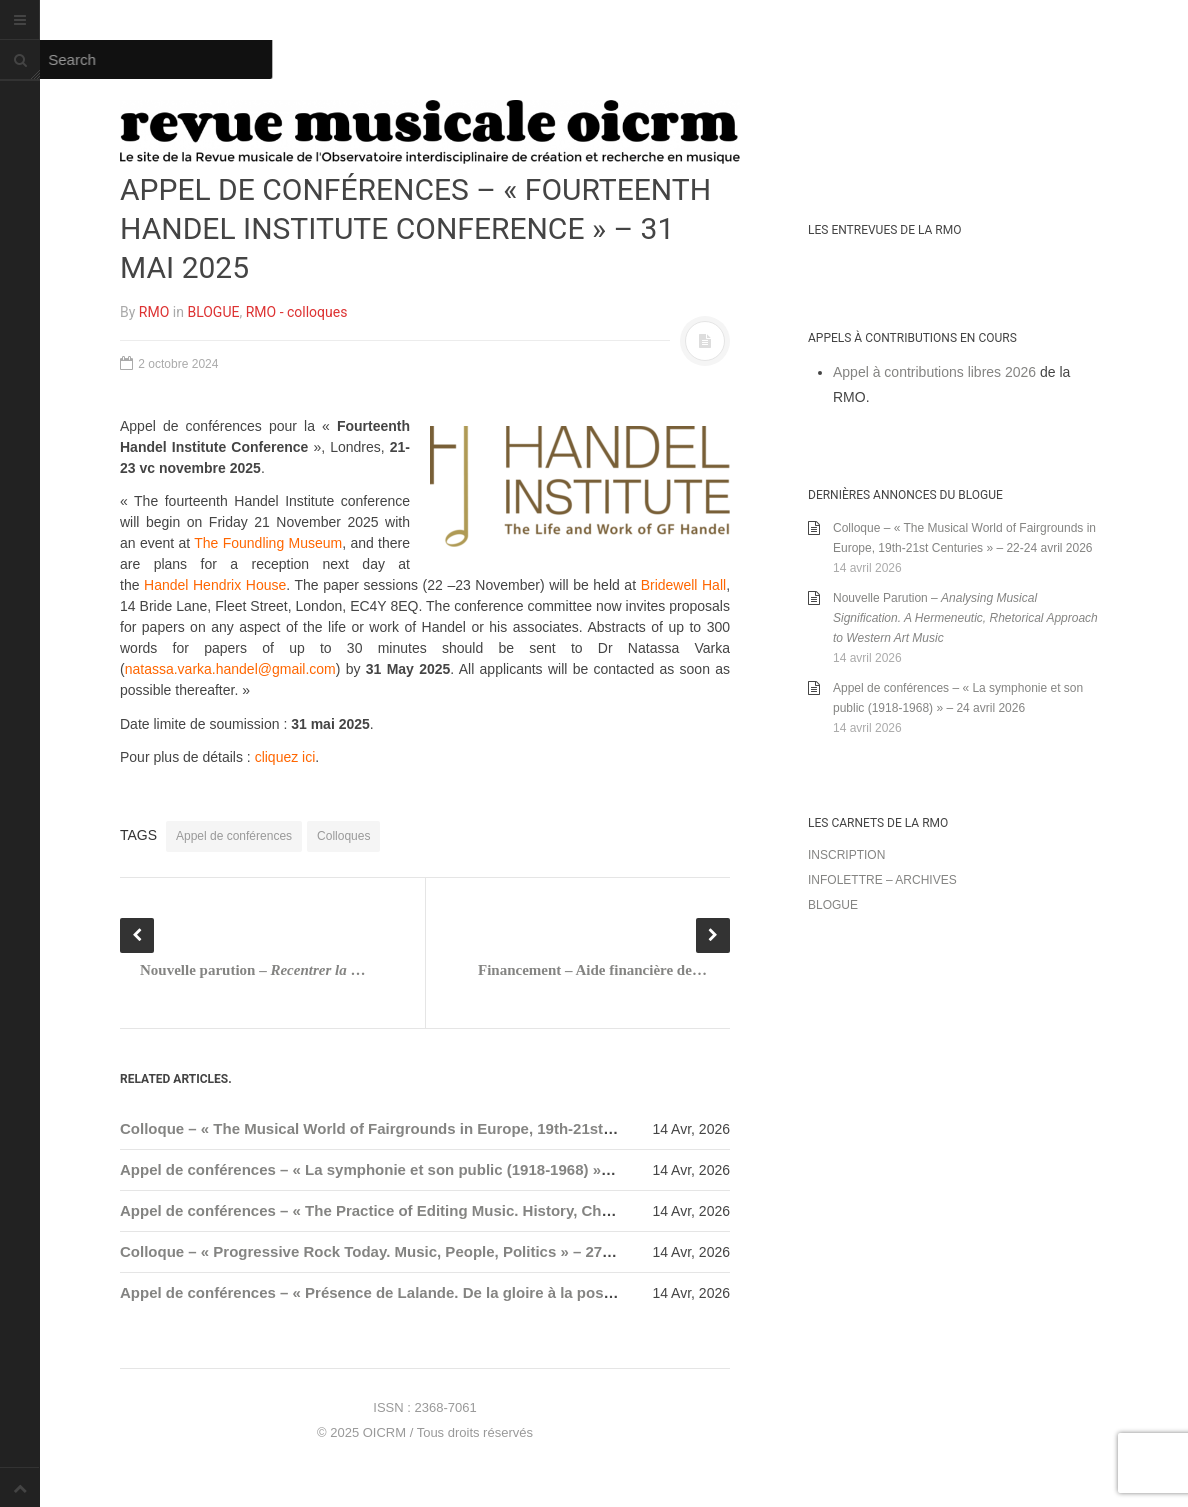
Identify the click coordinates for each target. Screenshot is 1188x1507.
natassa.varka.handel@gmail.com (230, 669)
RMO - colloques (297, 312)
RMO (154, 312)
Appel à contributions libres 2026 (934, 372)
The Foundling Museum (268, 543)
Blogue (833, 905)
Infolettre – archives (882, 880)
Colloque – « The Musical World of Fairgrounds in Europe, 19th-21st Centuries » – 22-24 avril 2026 (468, 1128)
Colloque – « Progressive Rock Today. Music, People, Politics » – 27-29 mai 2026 (405, 1251)
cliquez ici (285, 757)
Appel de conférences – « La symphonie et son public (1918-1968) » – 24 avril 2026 (413, 1169)
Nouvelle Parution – (965, 618)
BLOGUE (213, 312)
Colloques (343, 836)
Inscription (846, 855)
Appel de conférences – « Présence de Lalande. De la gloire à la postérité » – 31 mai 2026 (437, 1292)
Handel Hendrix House (215, 585)
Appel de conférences (234, 836)
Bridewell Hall (684, 585)
